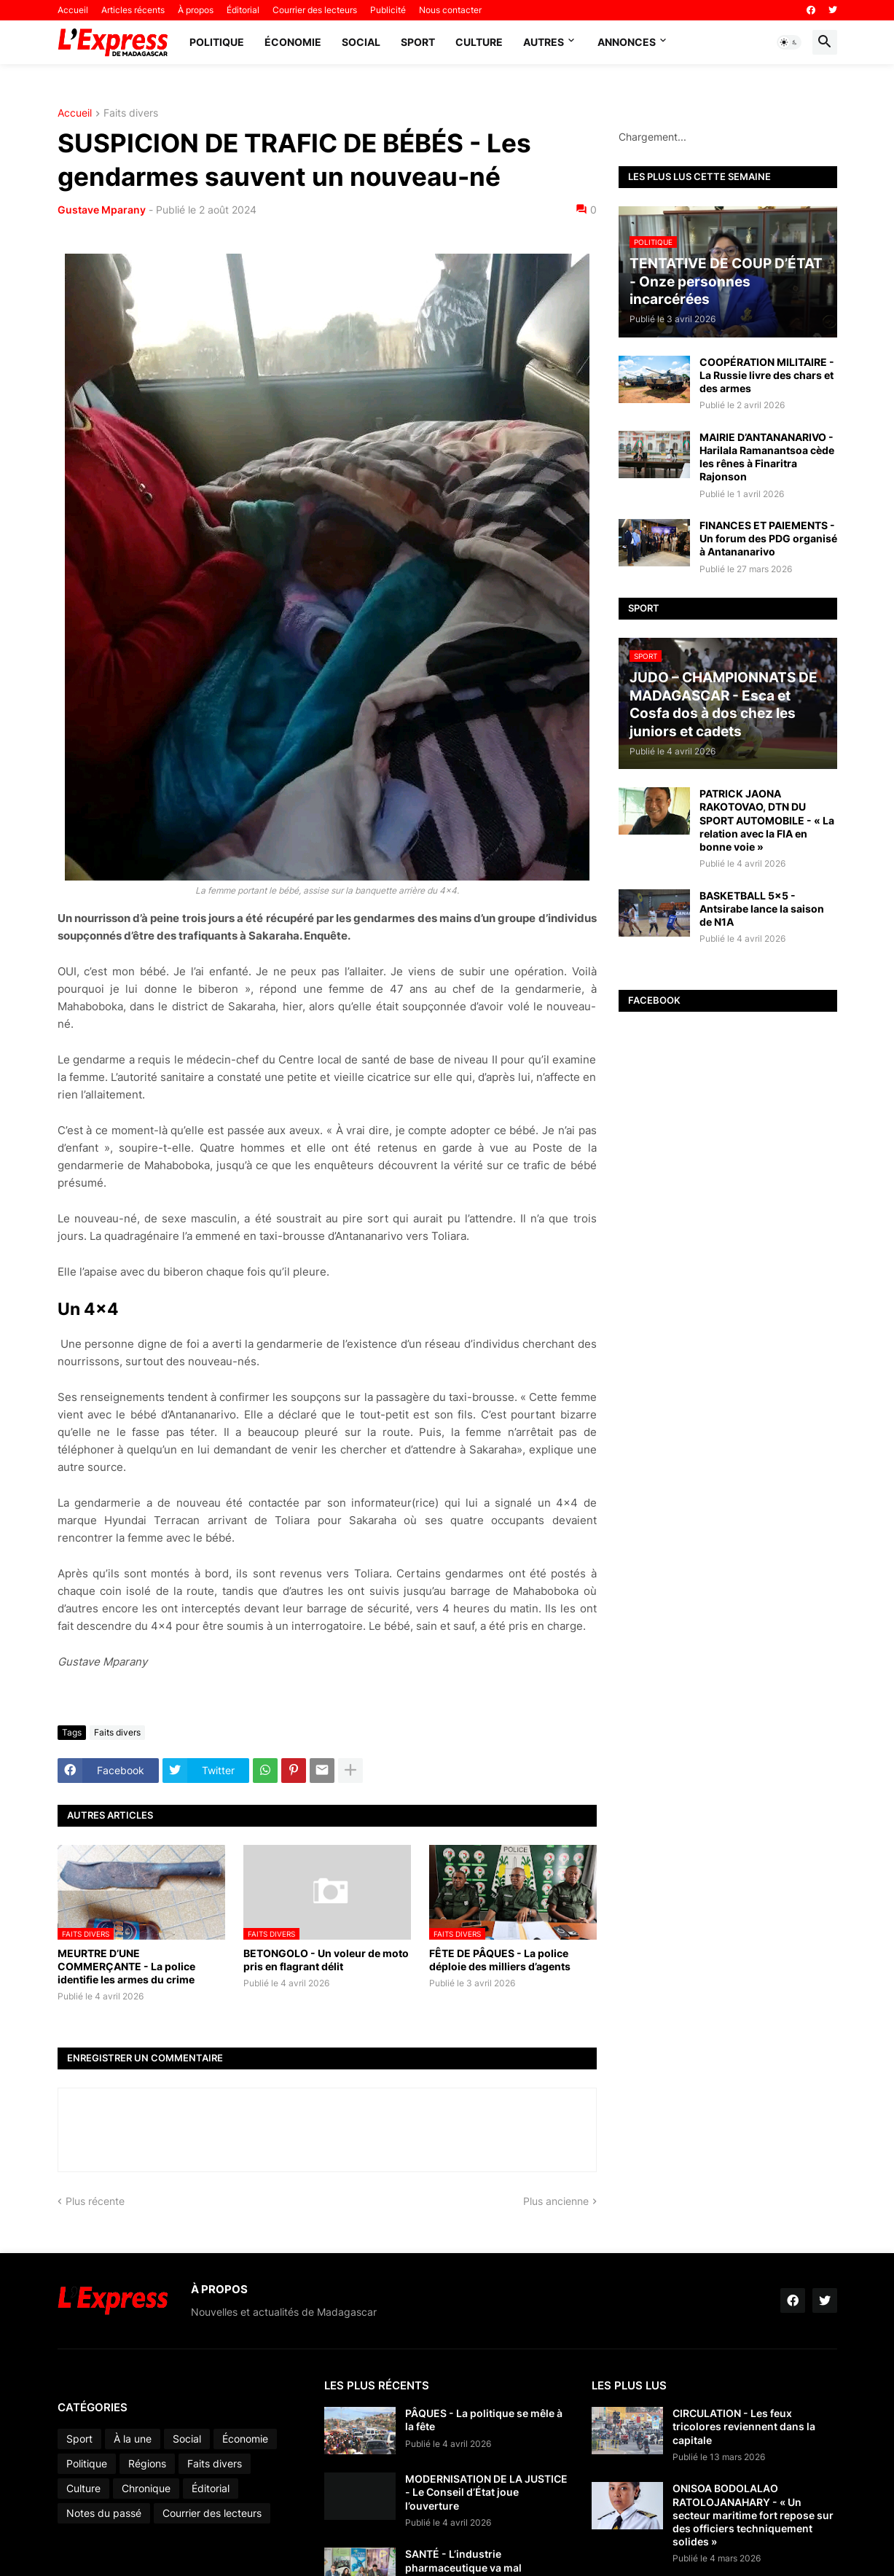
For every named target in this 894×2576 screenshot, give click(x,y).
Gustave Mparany (102, 209)
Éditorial (243, 9)
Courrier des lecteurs (314, 9)
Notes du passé (103, 2513)
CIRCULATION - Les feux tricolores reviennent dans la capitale (744, 2426)
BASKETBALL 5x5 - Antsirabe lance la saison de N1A (761, 908)
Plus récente (95, 2201)
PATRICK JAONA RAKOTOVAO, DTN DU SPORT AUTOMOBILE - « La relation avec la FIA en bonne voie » (766, 820)
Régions (147, 2463)
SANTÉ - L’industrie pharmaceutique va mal (463, 2560)
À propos (195, 9)
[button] (789, 42)
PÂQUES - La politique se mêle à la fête (483, 2419)
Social (361, 42)
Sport (418, 42)
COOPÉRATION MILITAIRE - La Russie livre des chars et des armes (766, 375)
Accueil (73, 9)
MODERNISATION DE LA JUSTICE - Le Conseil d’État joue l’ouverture (486, 2491)
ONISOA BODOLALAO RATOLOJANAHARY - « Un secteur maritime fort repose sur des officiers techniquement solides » (753, 2515)
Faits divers (130, 113)
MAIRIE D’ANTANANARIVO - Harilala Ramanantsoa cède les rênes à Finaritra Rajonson (766, 457)
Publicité (388, 9)
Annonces (626, 42)
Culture (479, 42)
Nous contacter (450, 9)
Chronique (146, 2488)
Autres (543, 42)
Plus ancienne (556, 2201)
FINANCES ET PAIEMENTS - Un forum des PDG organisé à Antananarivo (768, 538)
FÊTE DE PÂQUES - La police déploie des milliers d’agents (499, 1959)
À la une (133, 2438)
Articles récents (133, 9)
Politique (216, 42)
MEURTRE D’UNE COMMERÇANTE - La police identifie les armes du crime (126, 1966)
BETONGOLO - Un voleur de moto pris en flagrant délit (326, 1959)
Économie (292, 42)
